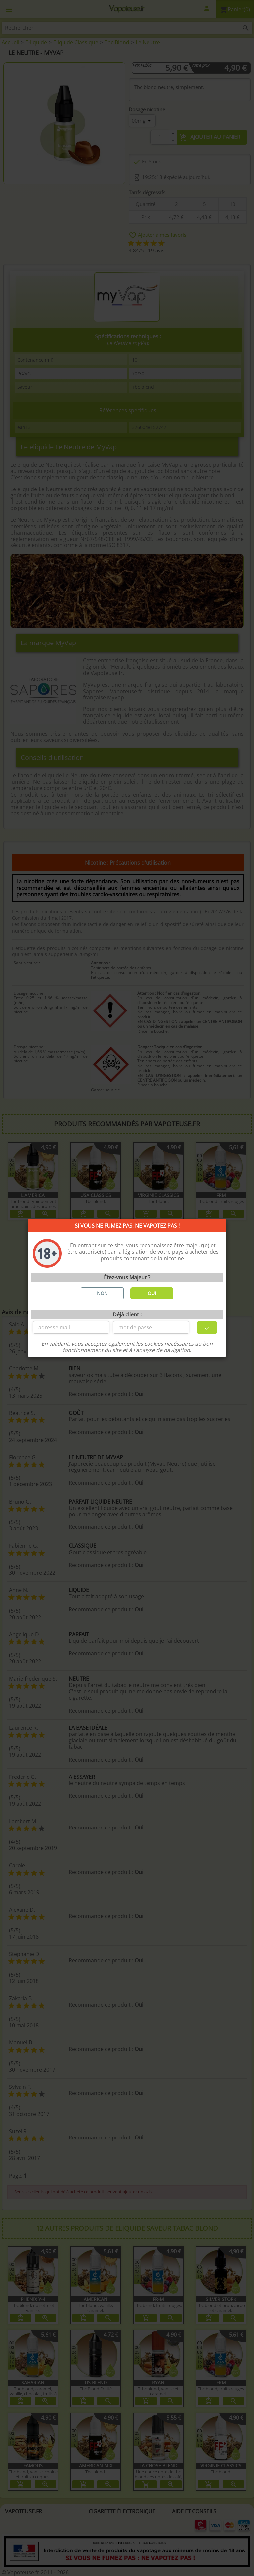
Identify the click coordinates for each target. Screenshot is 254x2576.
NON (102, 1293)
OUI (152, 1293)
